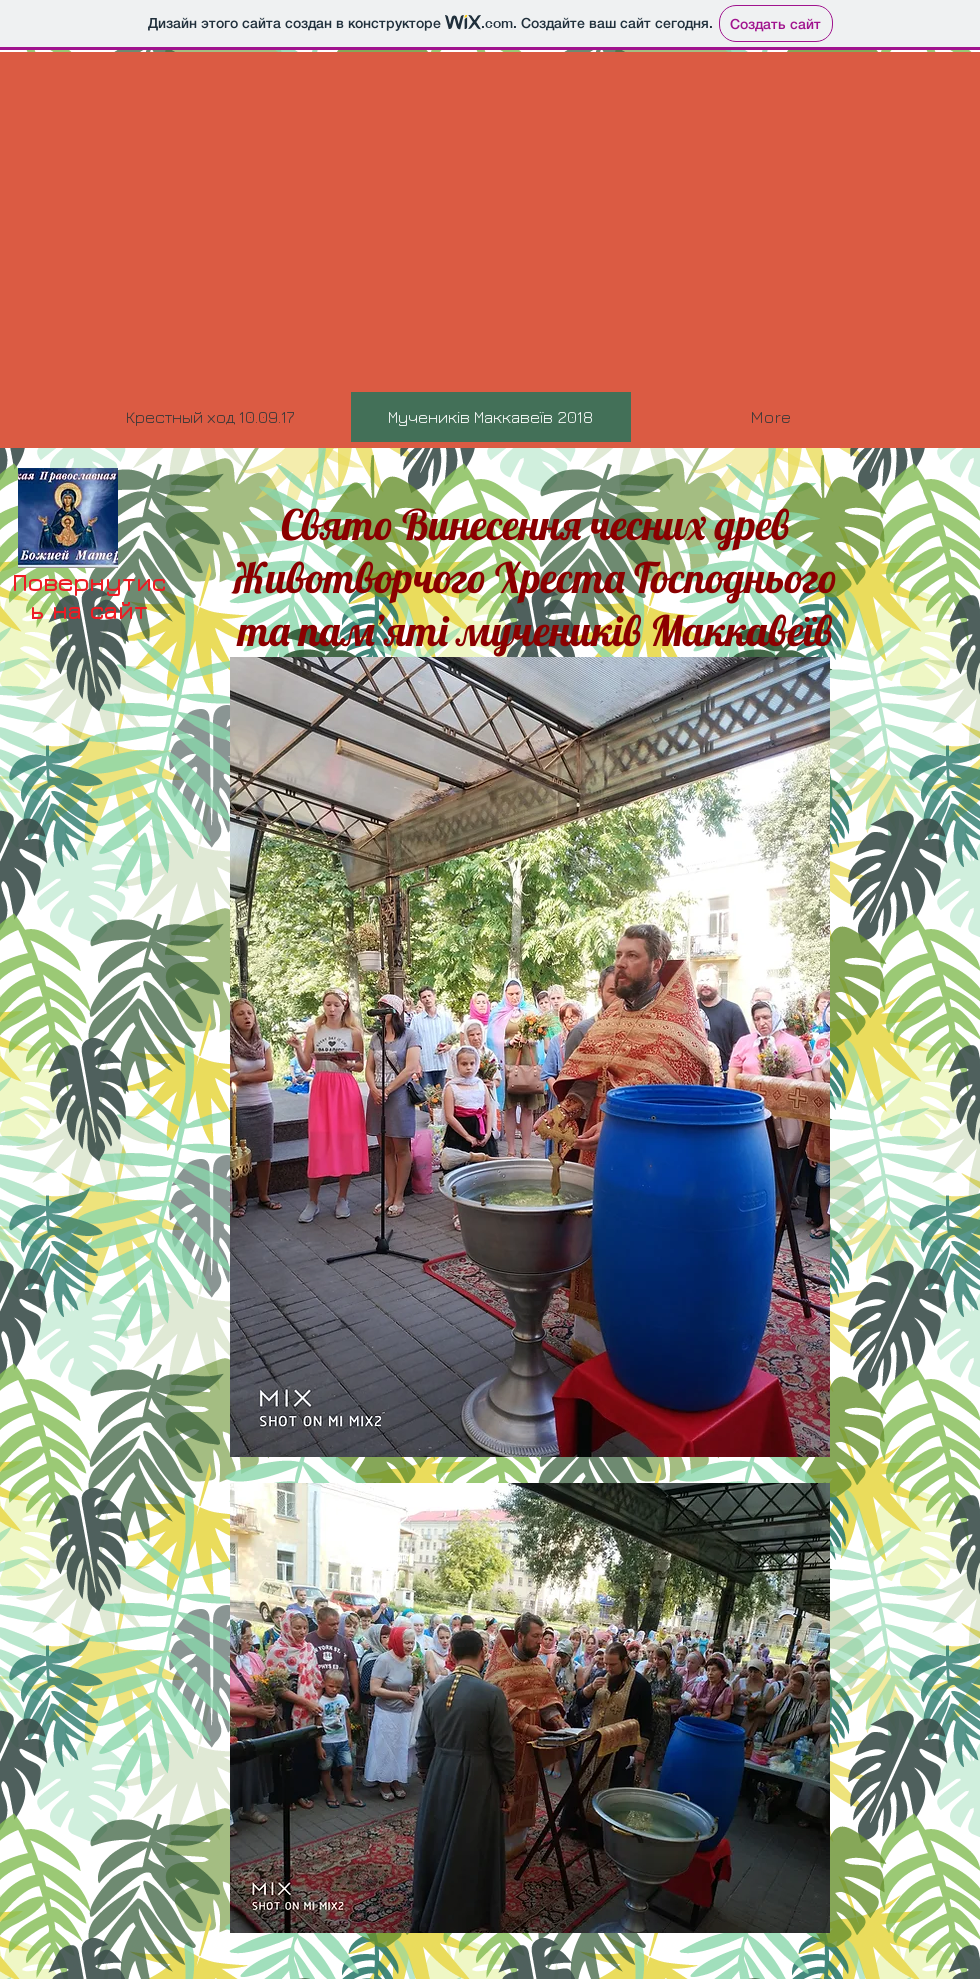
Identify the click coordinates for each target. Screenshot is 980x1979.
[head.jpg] (68, 518)
